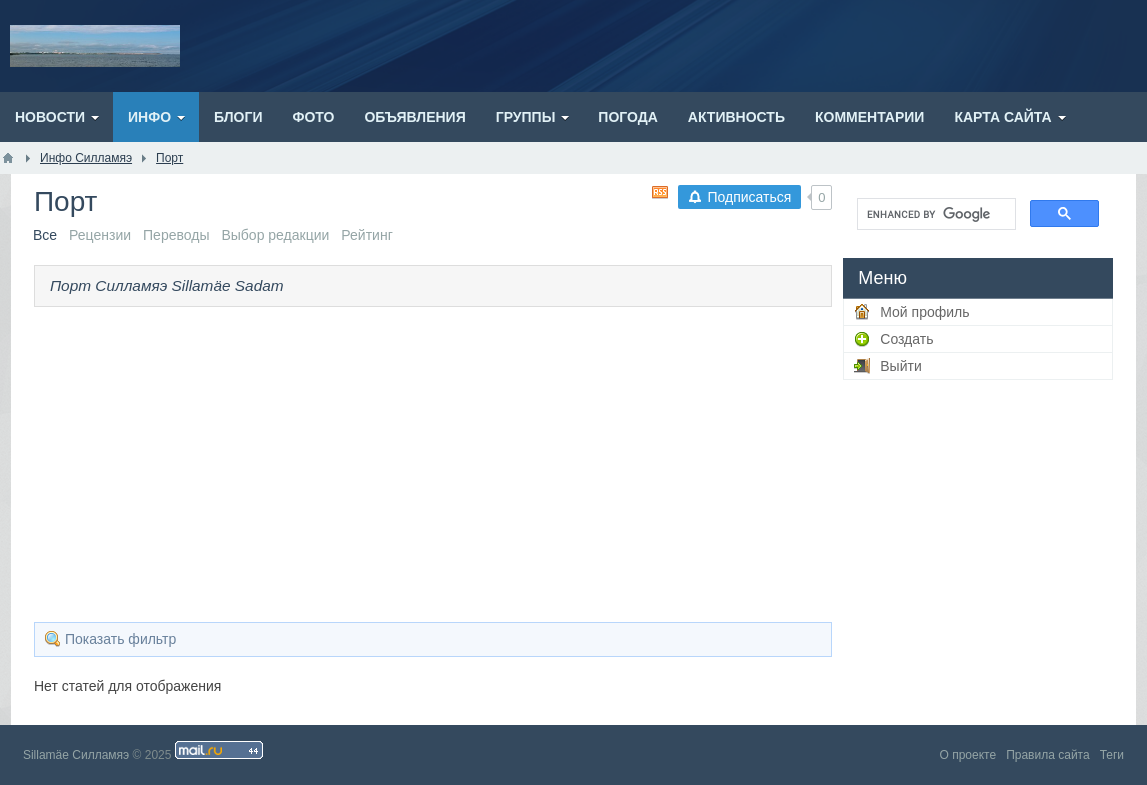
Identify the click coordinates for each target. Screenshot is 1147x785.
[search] (934, 214)
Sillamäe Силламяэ (76, 755)
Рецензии (100, 235)
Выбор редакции (275, 235)
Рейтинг (366, 235)
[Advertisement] (433, 462)
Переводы (176, 235)
